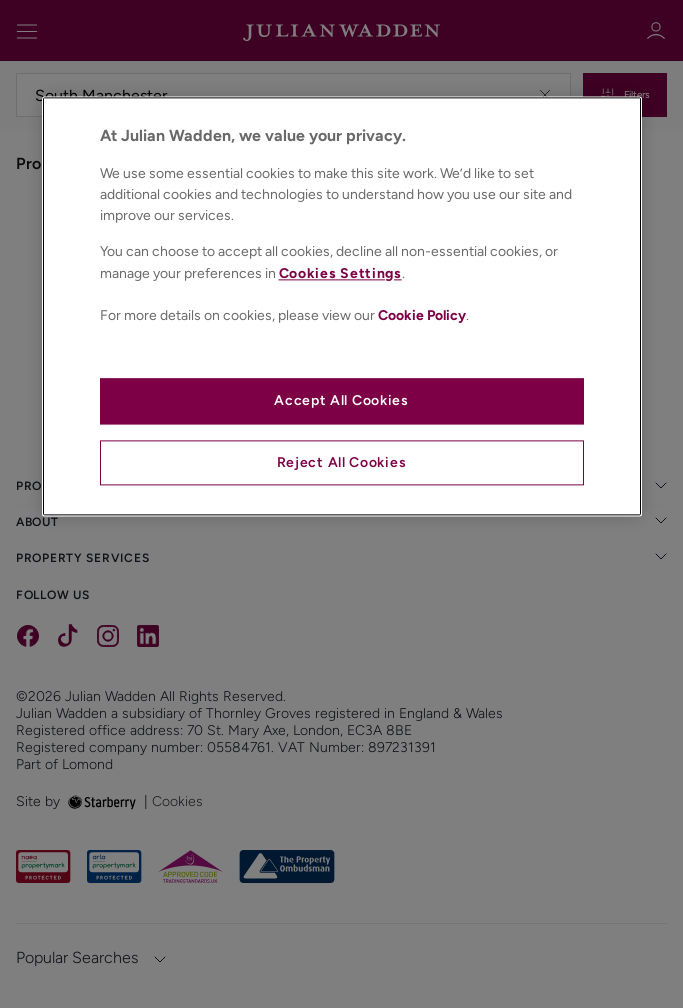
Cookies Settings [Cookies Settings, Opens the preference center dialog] (340, 273)
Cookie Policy (422, 315)
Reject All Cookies (342, 462)
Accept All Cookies (341, 401)
